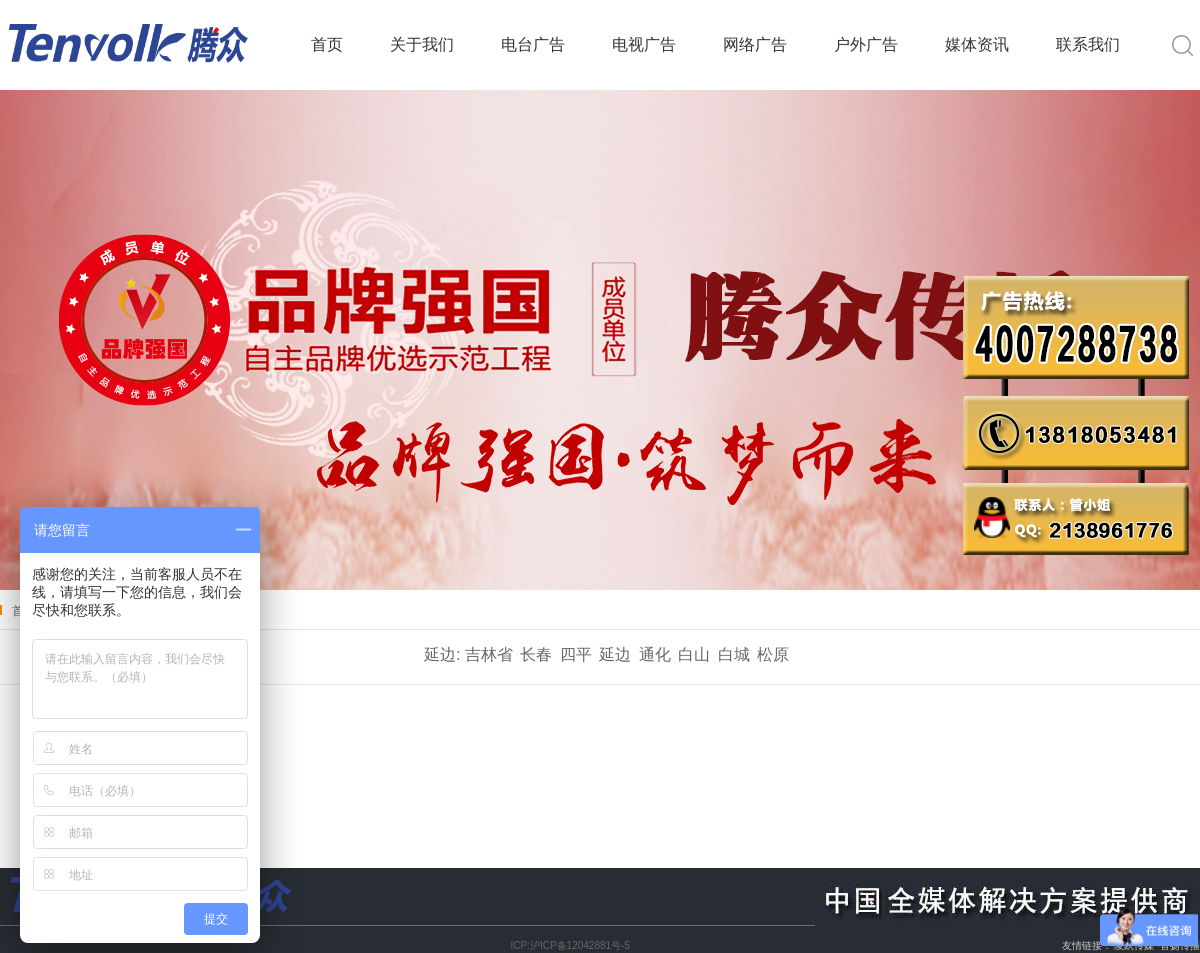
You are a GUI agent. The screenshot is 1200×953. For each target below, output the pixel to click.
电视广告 (644, 44)
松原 (773, 654)
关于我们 (422, 44)
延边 (615, 654)
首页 (327, 44)
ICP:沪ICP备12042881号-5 (570, 945)
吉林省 (489, 654)
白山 (694, 654)
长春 (536, 654)
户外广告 (866, 44)
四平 (576, 654)
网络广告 (755, 44)
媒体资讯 (977, 44)
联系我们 (1088, 44)
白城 (734, 654)
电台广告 (533, 44)
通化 (655, 654)
